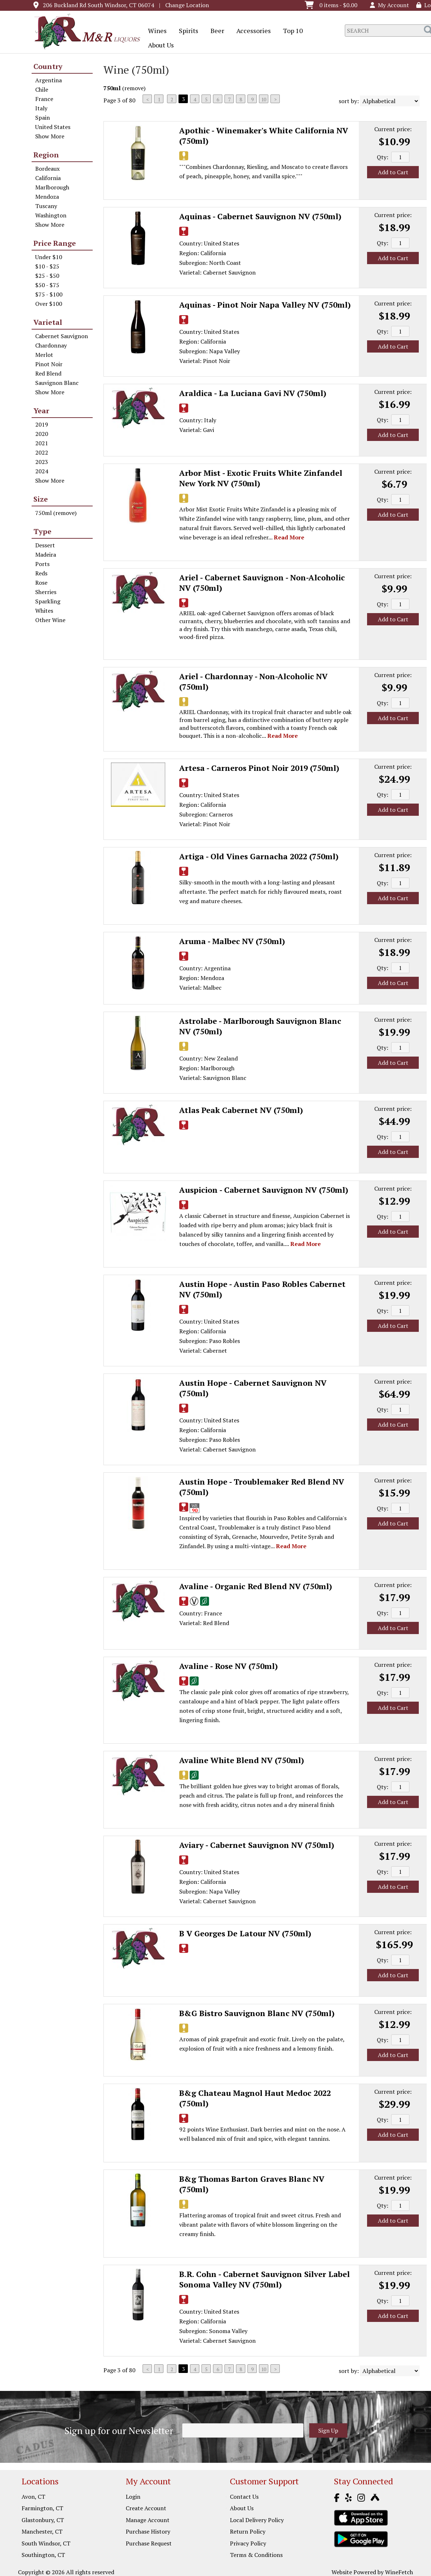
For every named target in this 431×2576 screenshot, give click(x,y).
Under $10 (48, 257)
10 (263, 99)
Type (42, 531)
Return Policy (247, 2531)
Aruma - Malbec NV (232, 941)
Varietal (47, 322)
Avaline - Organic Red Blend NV (255, 1586)
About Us (158, 46)
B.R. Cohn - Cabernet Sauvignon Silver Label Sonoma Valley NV (264, 2279)
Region (46, 155)
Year (41, 410)
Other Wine (50, 620)
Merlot (44, 355)
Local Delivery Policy (257, 2520)
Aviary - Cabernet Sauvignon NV (256, 1845)
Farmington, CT (42, 2508)
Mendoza (47, 197)
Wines (155, 31)
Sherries (45, 592)
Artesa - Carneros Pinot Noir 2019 (259, 768)
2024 (41, 471)
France (44, 99)
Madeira (45, 554)
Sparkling (47, 601)
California (48, 178)
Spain (42, 117)
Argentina (48, 80)
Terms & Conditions (256, 2555)
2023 (41, 462)
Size (40, 499)
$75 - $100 (48, 294)
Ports (42, 564)
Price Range (54, 243)
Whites (44, 611)
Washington (50, 215)
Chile (41, 89)
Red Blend (48, 373)
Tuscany (46, 206)
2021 (41, 443)
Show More (49, 136)
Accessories (251, 31)
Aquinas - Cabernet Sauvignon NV (260, 216)
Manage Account (148, 2520)
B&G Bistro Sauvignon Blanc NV (257, 2013)
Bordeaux (47, 168)
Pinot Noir (48, 364)
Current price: (393, 129)
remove (134, 88)
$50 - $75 (47, 285)
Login (133, 2497)
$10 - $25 (47, 266)
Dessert (45, 545)
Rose (41, 582)
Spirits (186, 31)
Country (47, 66)
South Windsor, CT (46, 2543)
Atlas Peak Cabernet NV (241, 1110)
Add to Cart (393, 172)
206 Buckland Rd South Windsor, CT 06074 (98, 5)
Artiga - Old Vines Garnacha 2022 (259, 856)
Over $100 (48, 304)
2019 (41, 424)
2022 (41, 452)
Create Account (146, 2508)
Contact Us (244, 2497)
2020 (41, 434)
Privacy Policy (248, 2543)
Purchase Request (149, 2543)
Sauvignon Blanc (57, 383)
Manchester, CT (42, 2531)
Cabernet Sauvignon (61, 336)
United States (52, 127)
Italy (41, 108)
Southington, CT (43, 2555)
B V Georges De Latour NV (245, 1933)
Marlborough (52, 187)
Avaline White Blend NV (241, 1760)
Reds (41, 573)
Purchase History (148, 2531)
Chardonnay (51, 345)
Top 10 (290, 31)
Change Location (187, 5)
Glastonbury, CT (43, 2520)
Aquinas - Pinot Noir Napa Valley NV (265, 304)
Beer (215, 31)
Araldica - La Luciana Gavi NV (252, 393)
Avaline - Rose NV (228, 1666)
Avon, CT (33, 2497)
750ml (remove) (56, 513)
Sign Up (328, 2430)
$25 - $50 (47, 276)
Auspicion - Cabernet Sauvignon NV (263, 1189)
